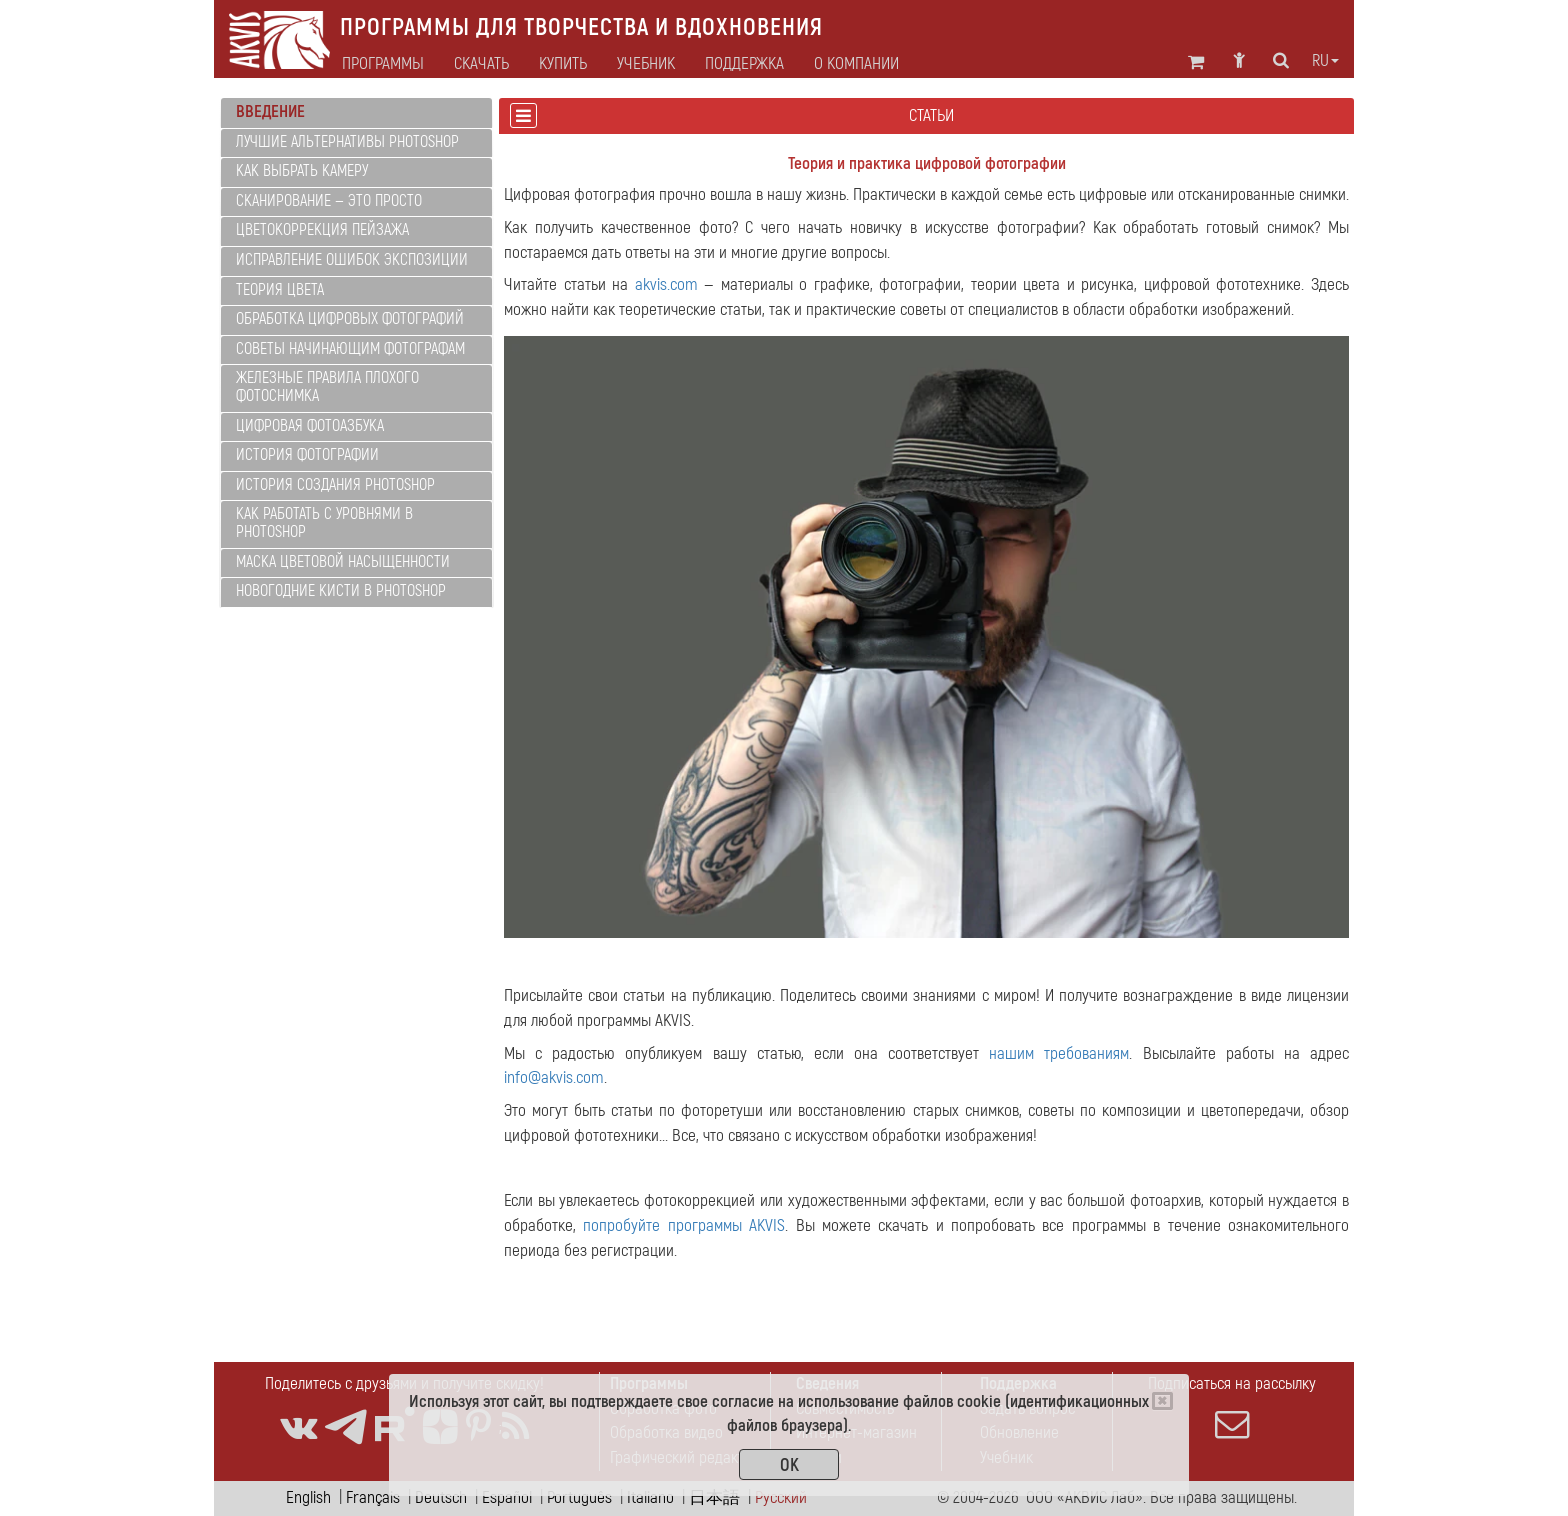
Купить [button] (563, 64)
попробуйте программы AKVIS (684, 1225)
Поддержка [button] (744, 64)
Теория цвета (280, 290)
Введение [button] (270, 111)
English (308, 1497)
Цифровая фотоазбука (310, 426)
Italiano (650, 1497)
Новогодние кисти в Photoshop (341, 591)
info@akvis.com (554, 1077)
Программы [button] (383, 64)
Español (507, 1497)
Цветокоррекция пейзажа (322, 230)
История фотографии (307, 455)
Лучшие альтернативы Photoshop (347, 142)
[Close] (1162, 1401)
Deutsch (441, 1497)
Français (373, 1497)
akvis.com (666, 284)
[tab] (356, 113)
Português (579, 1497)
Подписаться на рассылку (1232, 1407)
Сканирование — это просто (329, 201)
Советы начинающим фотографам (350, 349)
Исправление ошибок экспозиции (352, 260)
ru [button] (1325, 61)
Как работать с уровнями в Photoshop (324, 523)
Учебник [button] (646, 64)
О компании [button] (856, 64)
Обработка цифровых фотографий (350, 319)
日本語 (714, 1497)
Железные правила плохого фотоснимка (327, 387)
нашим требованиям (1059, 1053)
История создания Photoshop (335, 485)
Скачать (481, 64)
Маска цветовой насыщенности (343, 562)
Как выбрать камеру (302, 171)
